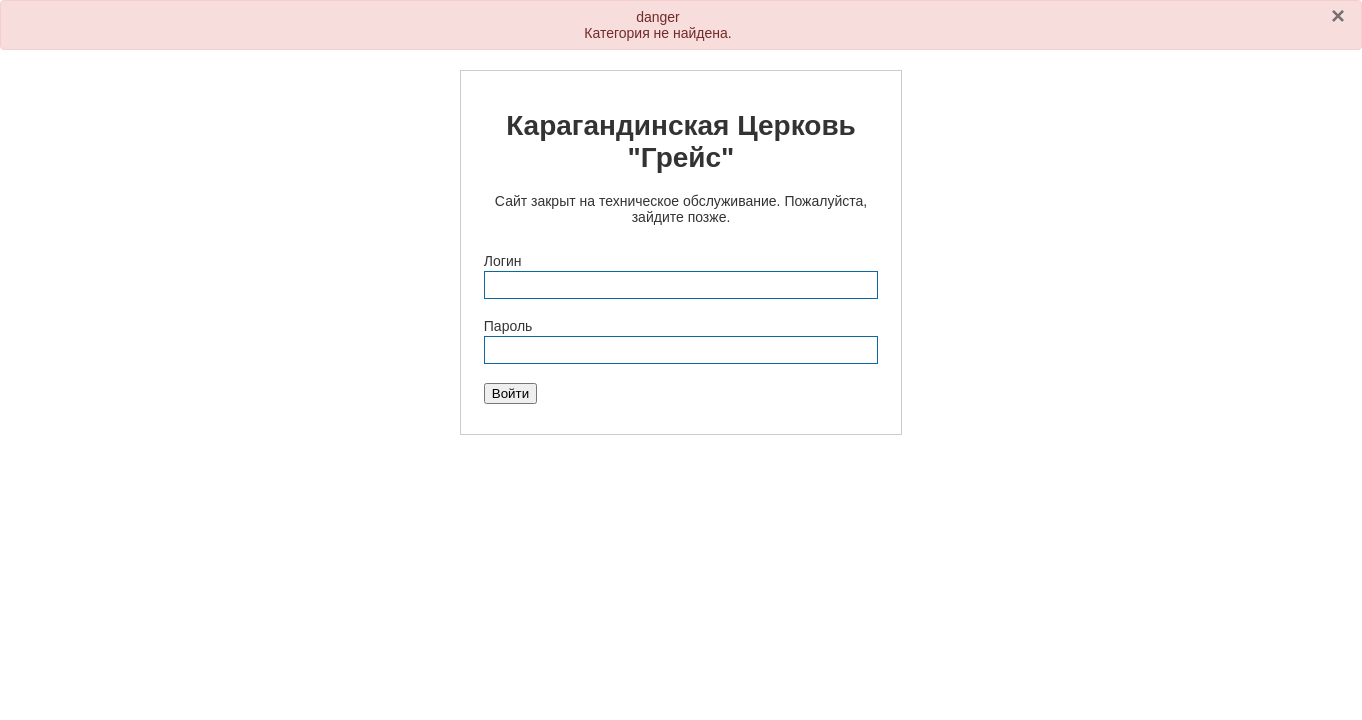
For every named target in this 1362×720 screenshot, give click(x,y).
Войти (510, 393)
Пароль (508, 326)
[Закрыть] (1338, 16)
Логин (503, 261)
